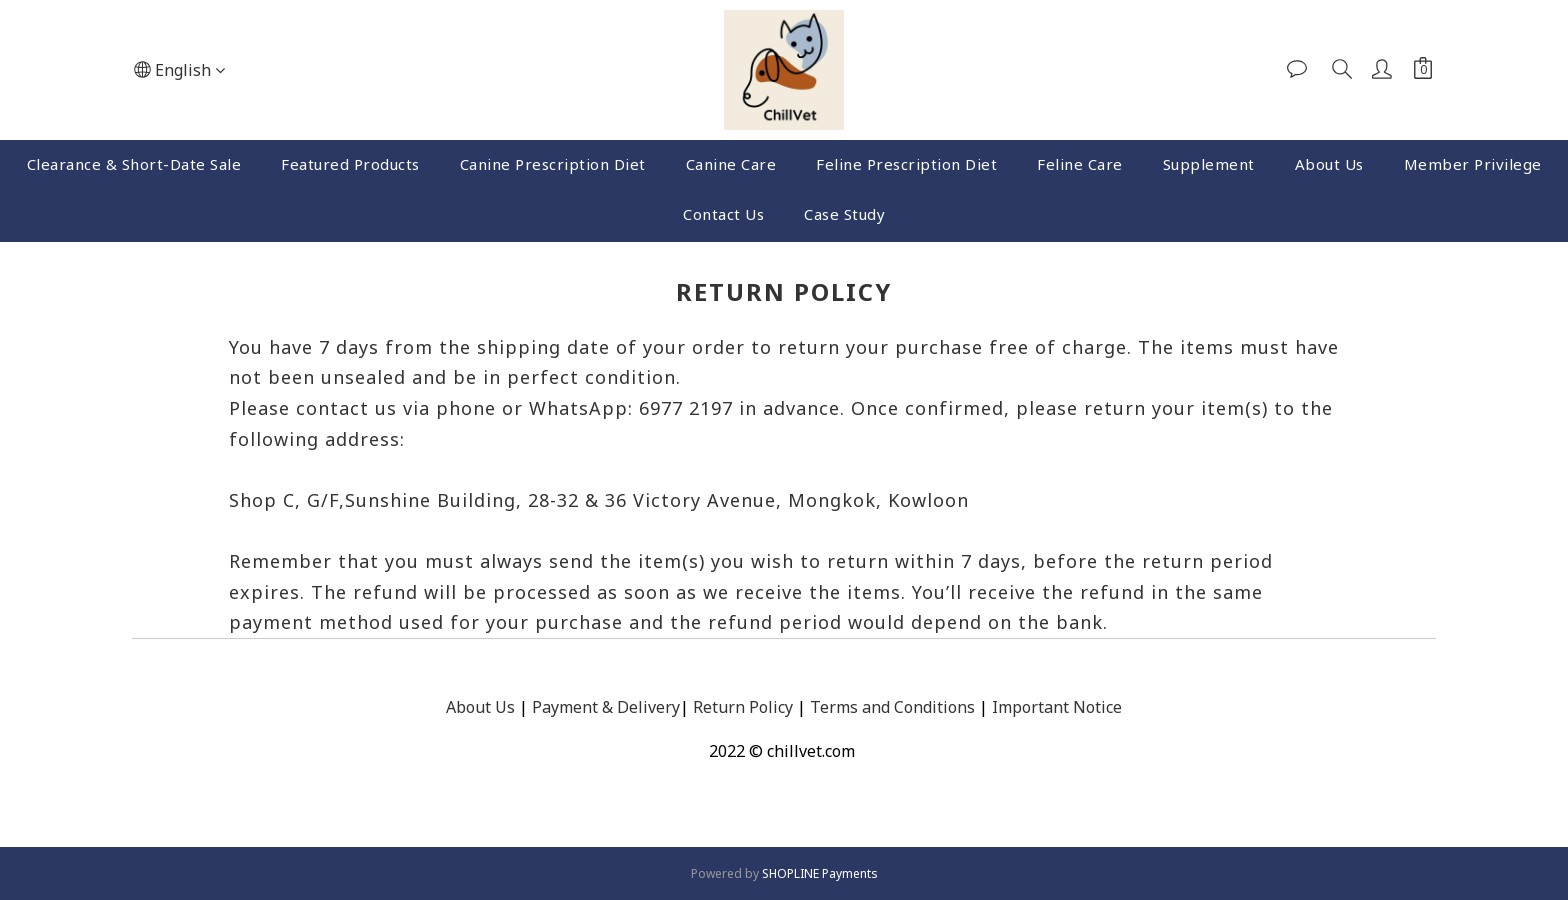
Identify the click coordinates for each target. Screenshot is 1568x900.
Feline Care (1080, 164)
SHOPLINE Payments (820, 873)
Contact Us (723, 214)
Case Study (844, 214)
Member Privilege (1473, 164)
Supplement (1209, 164)
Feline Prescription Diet (906, 164)
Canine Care (731, 164)
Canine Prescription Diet (553, 164)
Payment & (572, 707)
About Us (1329, 164)
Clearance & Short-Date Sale (134, 164)
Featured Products (350, 164)
